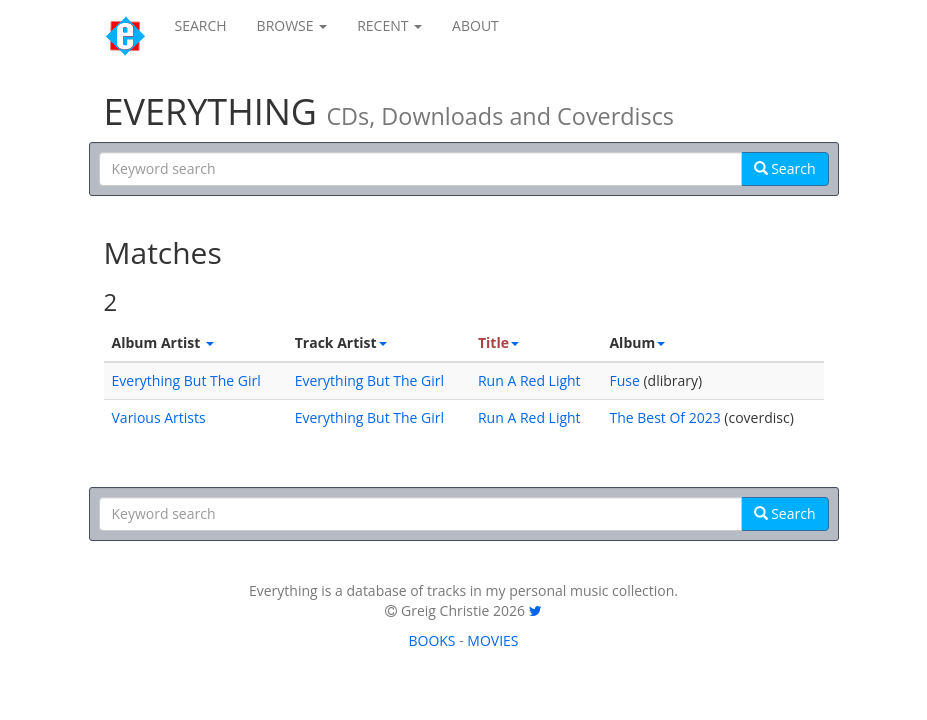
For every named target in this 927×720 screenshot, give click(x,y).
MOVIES (492, 640)
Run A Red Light (529, 380)
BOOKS (431, 640)
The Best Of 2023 (664, 417)
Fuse (624, 380)
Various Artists (159, 417)
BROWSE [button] (292, 25)
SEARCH (201, 25)
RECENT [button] (389, 25)
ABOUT (475, 25)
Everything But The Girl (186, 380)
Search (785, 168)
